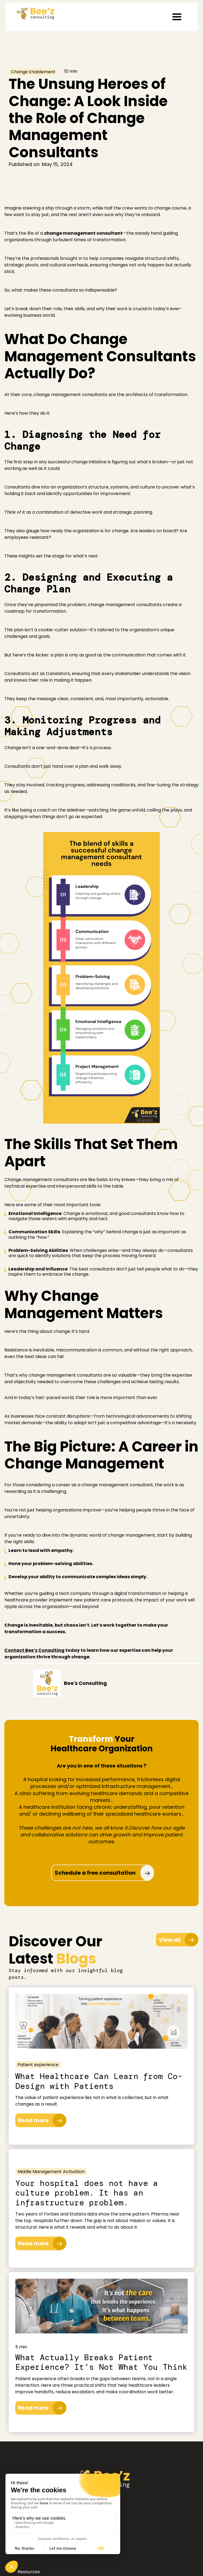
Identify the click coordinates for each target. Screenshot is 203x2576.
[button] (177, 17)
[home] (34, 12)
